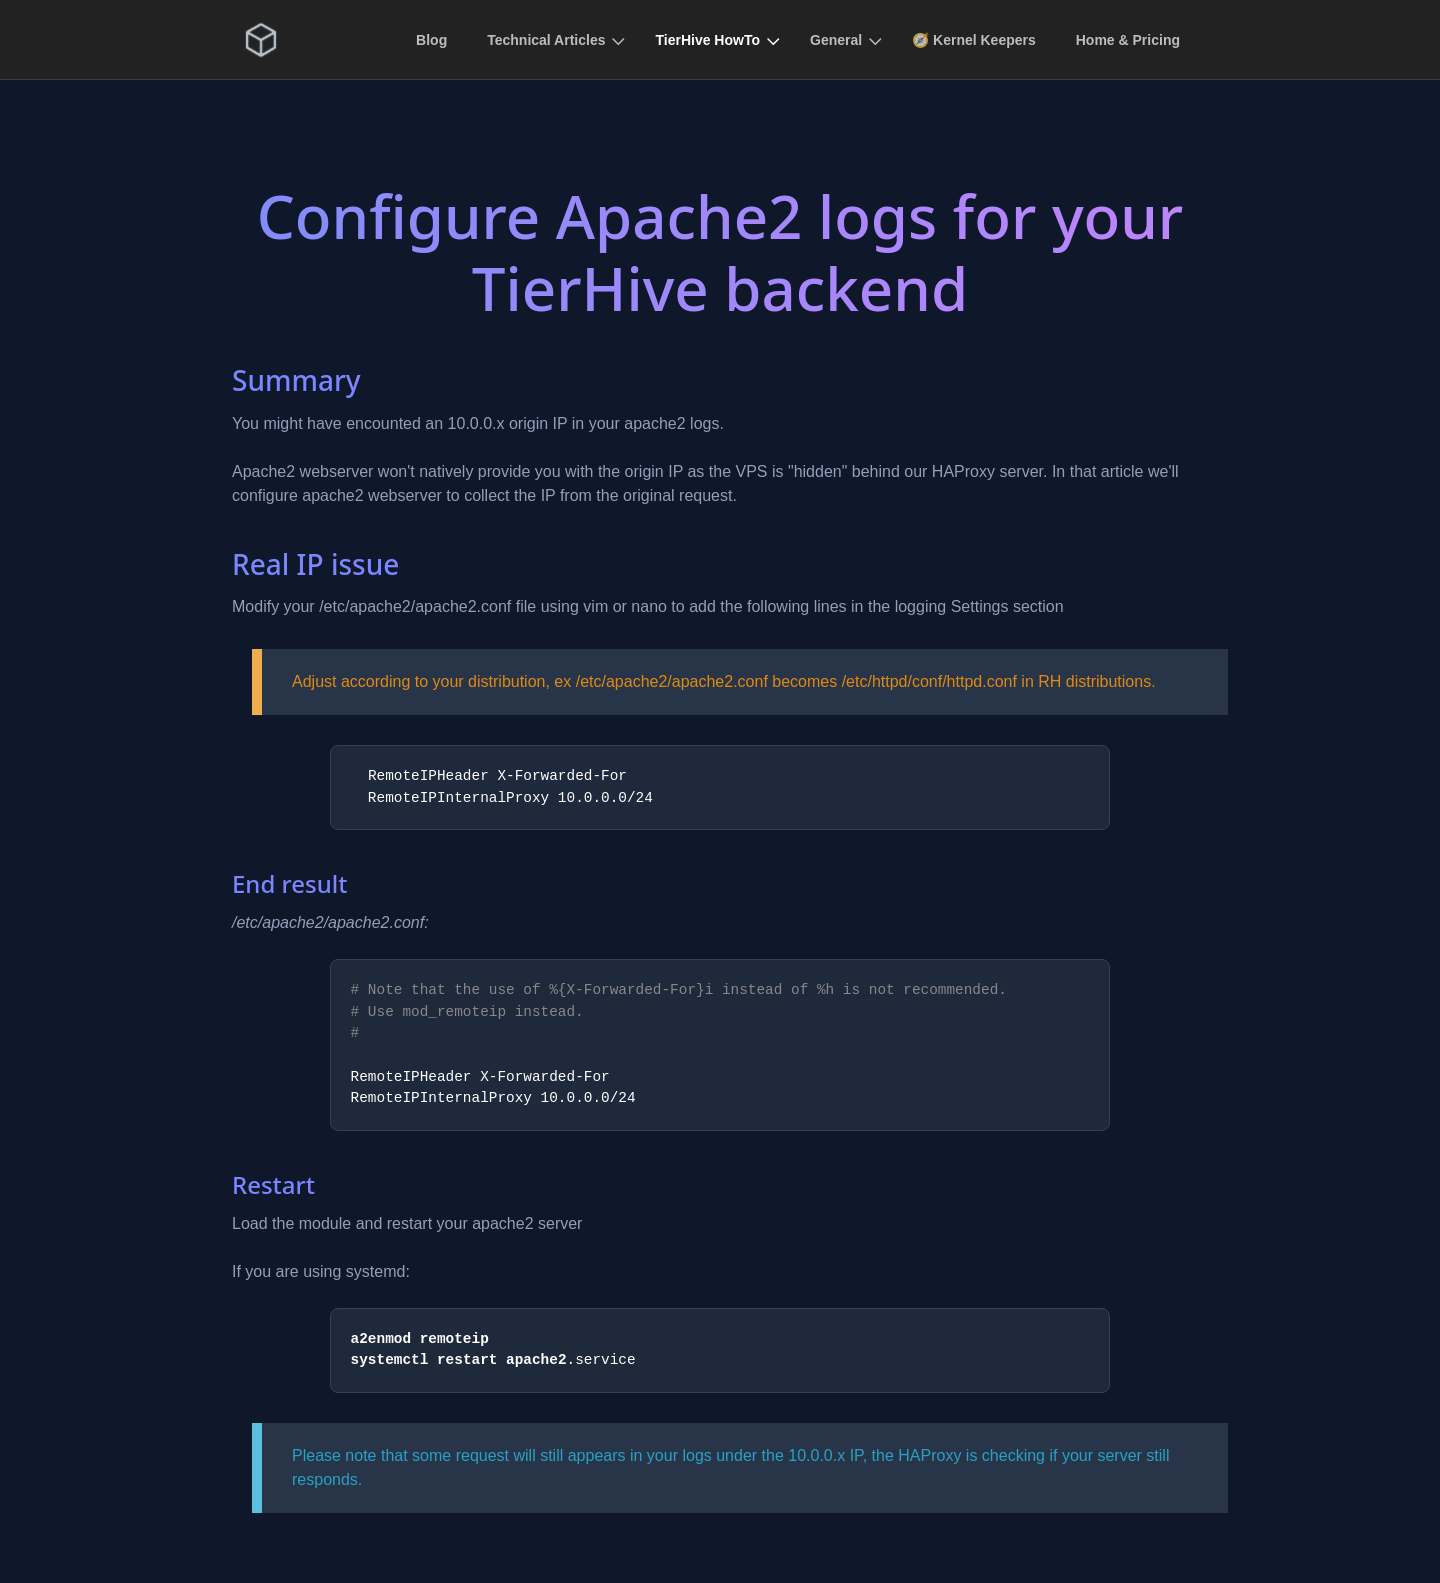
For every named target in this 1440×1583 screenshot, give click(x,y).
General (836, 40)
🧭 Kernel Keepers (974, 40)
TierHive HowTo (707, 40)
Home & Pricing (1128, 40)
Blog (431, 40)
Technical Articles (546, 40)
